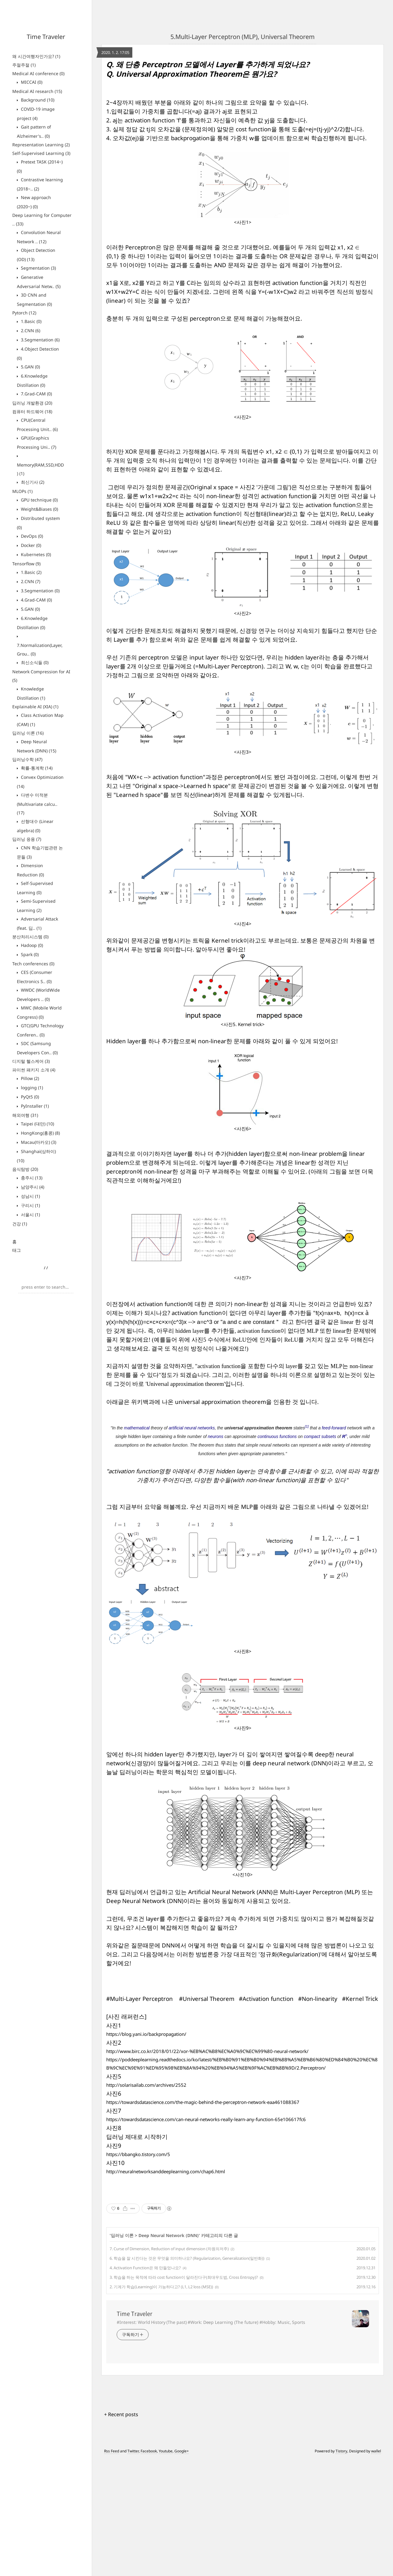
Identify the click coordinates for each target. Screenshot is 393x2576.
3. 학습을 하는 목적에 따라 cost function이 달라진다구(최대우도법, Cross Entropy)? (184, 2394)
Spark (29, 954)
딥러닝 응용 (26, 839)
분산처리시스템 (30, 937)
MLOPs (22, 491)
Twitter (133, 2567)
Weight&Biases (39, 509)
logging (31, 1087)
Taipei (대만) (37, 1124)
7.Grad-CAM (36, 394)
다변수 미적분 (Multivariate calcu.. (37, 804)
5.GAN (30, 367)
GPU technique (39, 500)
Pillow (29, 1078)
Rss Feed (111, 2567)
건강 (19, 1224)
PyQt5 (29, 1097)
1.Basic (30, 321)
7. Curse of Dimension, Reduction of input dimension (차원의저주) (169, 2365)
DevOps (31, 536)
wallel (376, 2567)
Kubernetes (35, 554)
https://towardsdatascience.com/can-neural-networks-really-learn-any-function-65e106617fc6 (206, 2119)
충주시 (31, 1178)
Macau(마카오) (38, 1142)
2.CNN (30, 330)
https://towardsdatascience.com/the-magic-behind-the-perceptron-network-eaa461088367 (202, 2102)
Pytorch (24, 313)
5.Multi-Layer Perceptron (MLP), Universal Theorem (242, 37)
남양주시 (32, 1187)
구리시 (30, 1205)
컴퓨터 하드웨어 (32, 411)
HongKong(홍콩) (40, 1133)
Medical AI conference (38, 73)
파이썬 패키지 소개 (33, 1070)
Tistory (341, 2567)
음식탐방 (25, 1169)
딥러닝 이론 (28, 733)
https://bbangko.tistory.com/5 (138, 2154)
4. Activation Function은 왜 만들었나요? (145, 2384)
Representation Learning (41, 145)
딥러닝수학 (27, 759)
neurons (216, 1436)
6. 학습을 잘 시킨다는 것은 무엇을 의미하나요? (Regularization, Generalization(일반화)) (187, 2375)
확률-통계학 (36, 768)
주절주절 (24, 65)
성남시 (30, 1196)
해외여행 (25, 1115)
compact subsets (320, 1436)
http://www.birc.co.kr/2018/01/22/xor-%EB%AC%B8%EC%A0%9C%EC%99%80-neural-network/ (207, 2051)
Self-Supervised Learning (41, 153)
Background (37, 100)
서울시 (30, 1214)
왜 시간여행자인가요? (36, 56)
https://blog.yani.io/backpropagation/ (146, 2034)
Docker (30, 545)
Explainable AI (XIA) (35, 706)
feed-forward (334, 1427)
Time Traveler (46, 37)
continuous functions (277, 1436)
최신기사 (32, 482)
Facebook (149, 2567)
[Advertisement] (242, 2251)
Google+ (181, 2567)
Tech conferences (33, 964)
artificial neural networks (192, 1427)
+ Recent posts (121, 2531)
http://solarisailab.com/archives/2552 (146, 2085)
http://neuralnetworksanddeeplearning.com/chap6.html (165, 2171)
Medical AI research (37, 91)
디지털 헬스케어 (31, 1061)
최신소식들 (34, 662)
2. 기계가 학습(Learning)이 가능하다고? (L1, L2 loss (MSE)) (161, 2403)
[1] (307, 1426)
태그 (16, 1250)
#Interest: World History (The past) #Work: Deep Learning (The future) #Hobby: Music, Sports (211, 2439)
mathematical (137, 1427)
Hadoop (31, 945)
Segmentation (38, 268)
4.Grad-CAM (36, 600)
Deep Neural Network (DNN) (168, 2352)
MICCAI (31, 82)
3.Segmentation (40, 340)
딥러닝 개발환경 (32, 403)
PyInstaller (34, 1106)
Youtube (166, 2567)
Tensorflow (26, 564)
